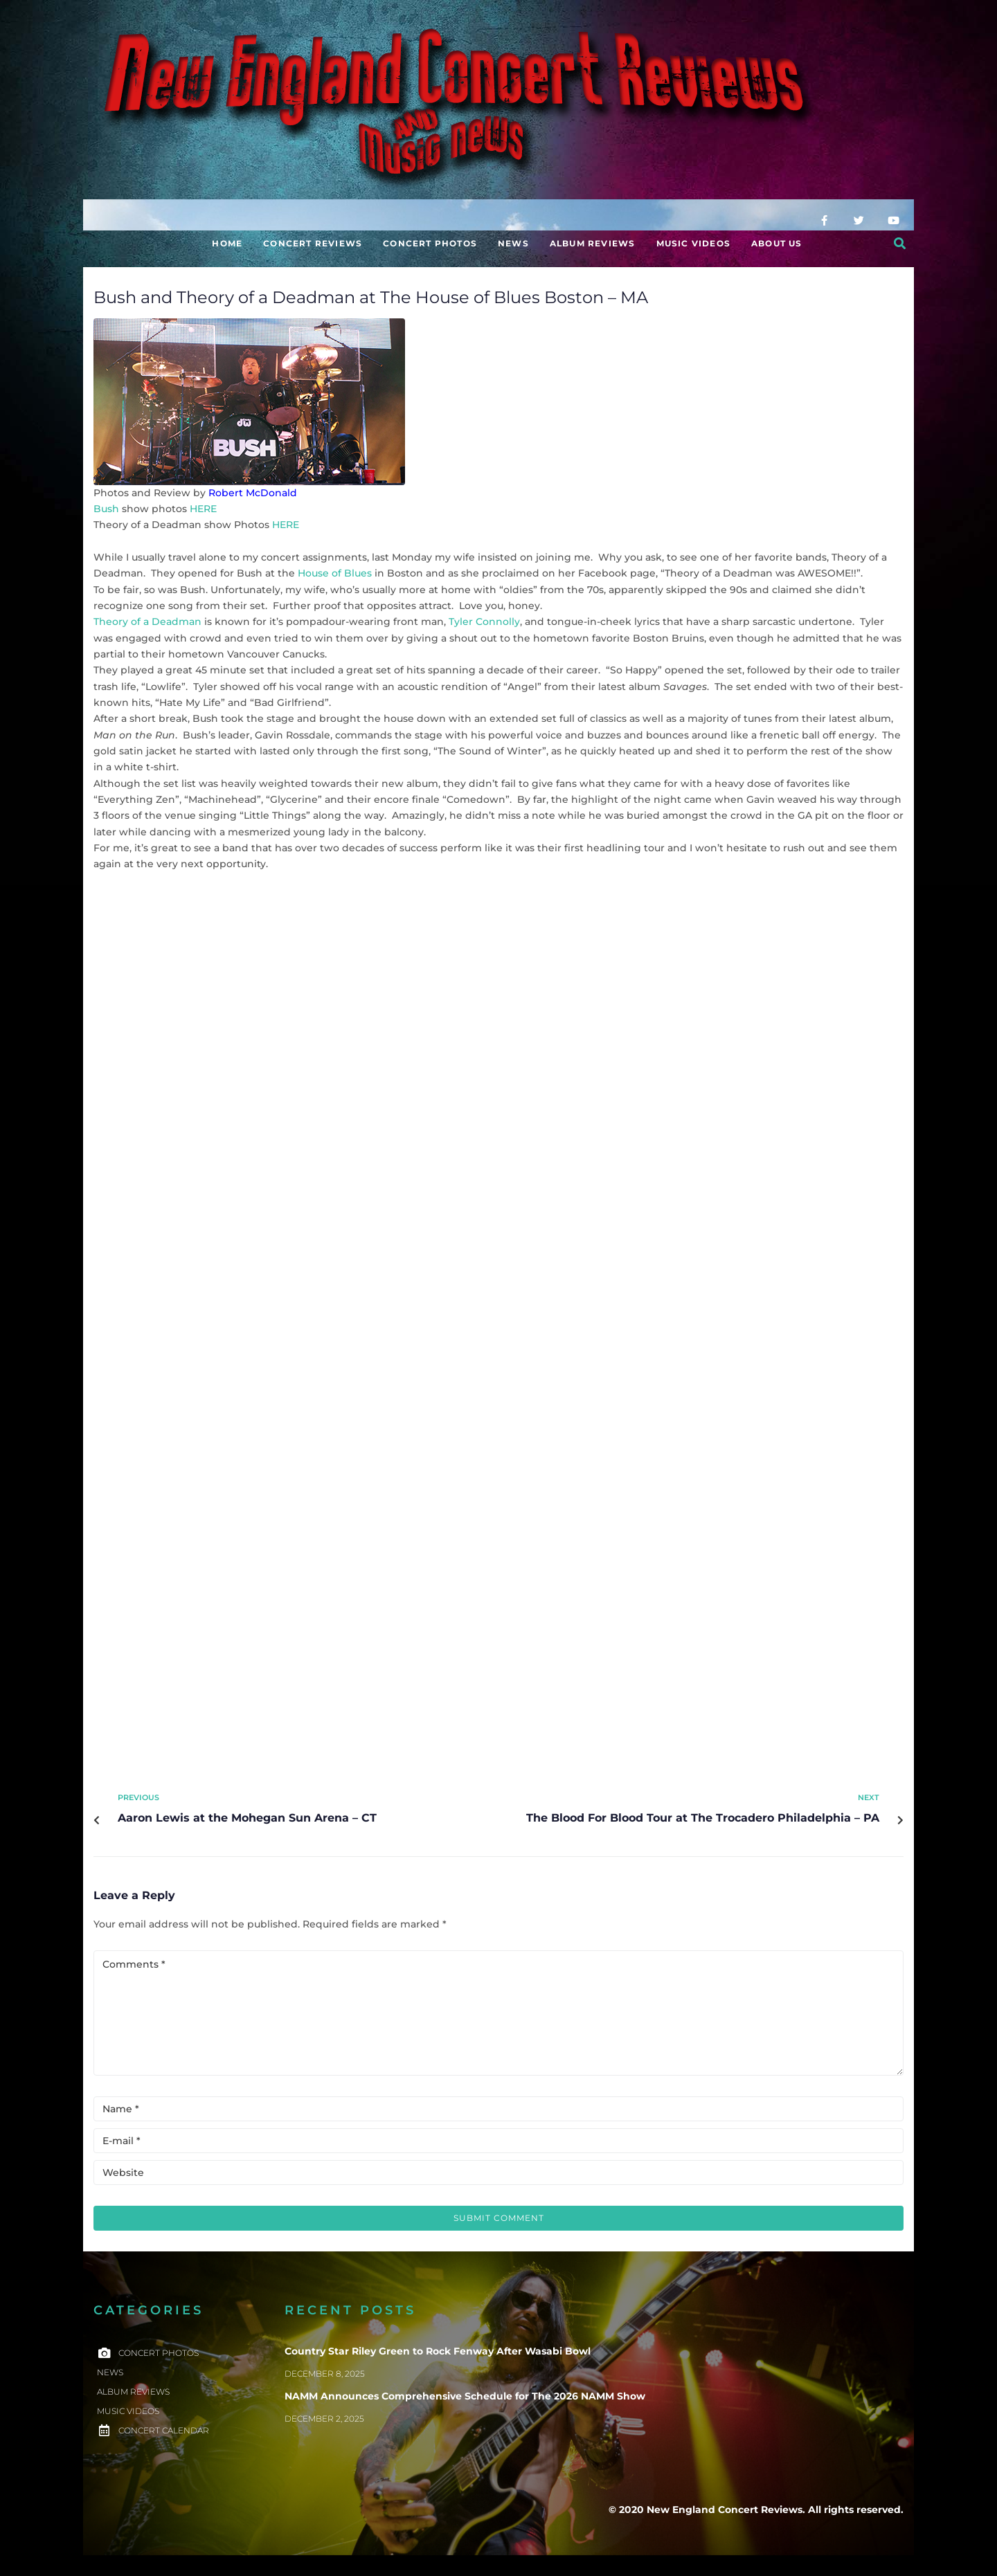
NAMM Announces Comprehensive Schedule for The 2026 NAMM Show (465, 2396)
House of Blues (335, 573)
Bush (106, 508)
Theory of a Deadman (147, 621)
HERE (203, 508)
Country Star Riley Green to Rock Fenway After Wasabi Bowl (438, 2351)
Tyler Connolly (484, 621)
